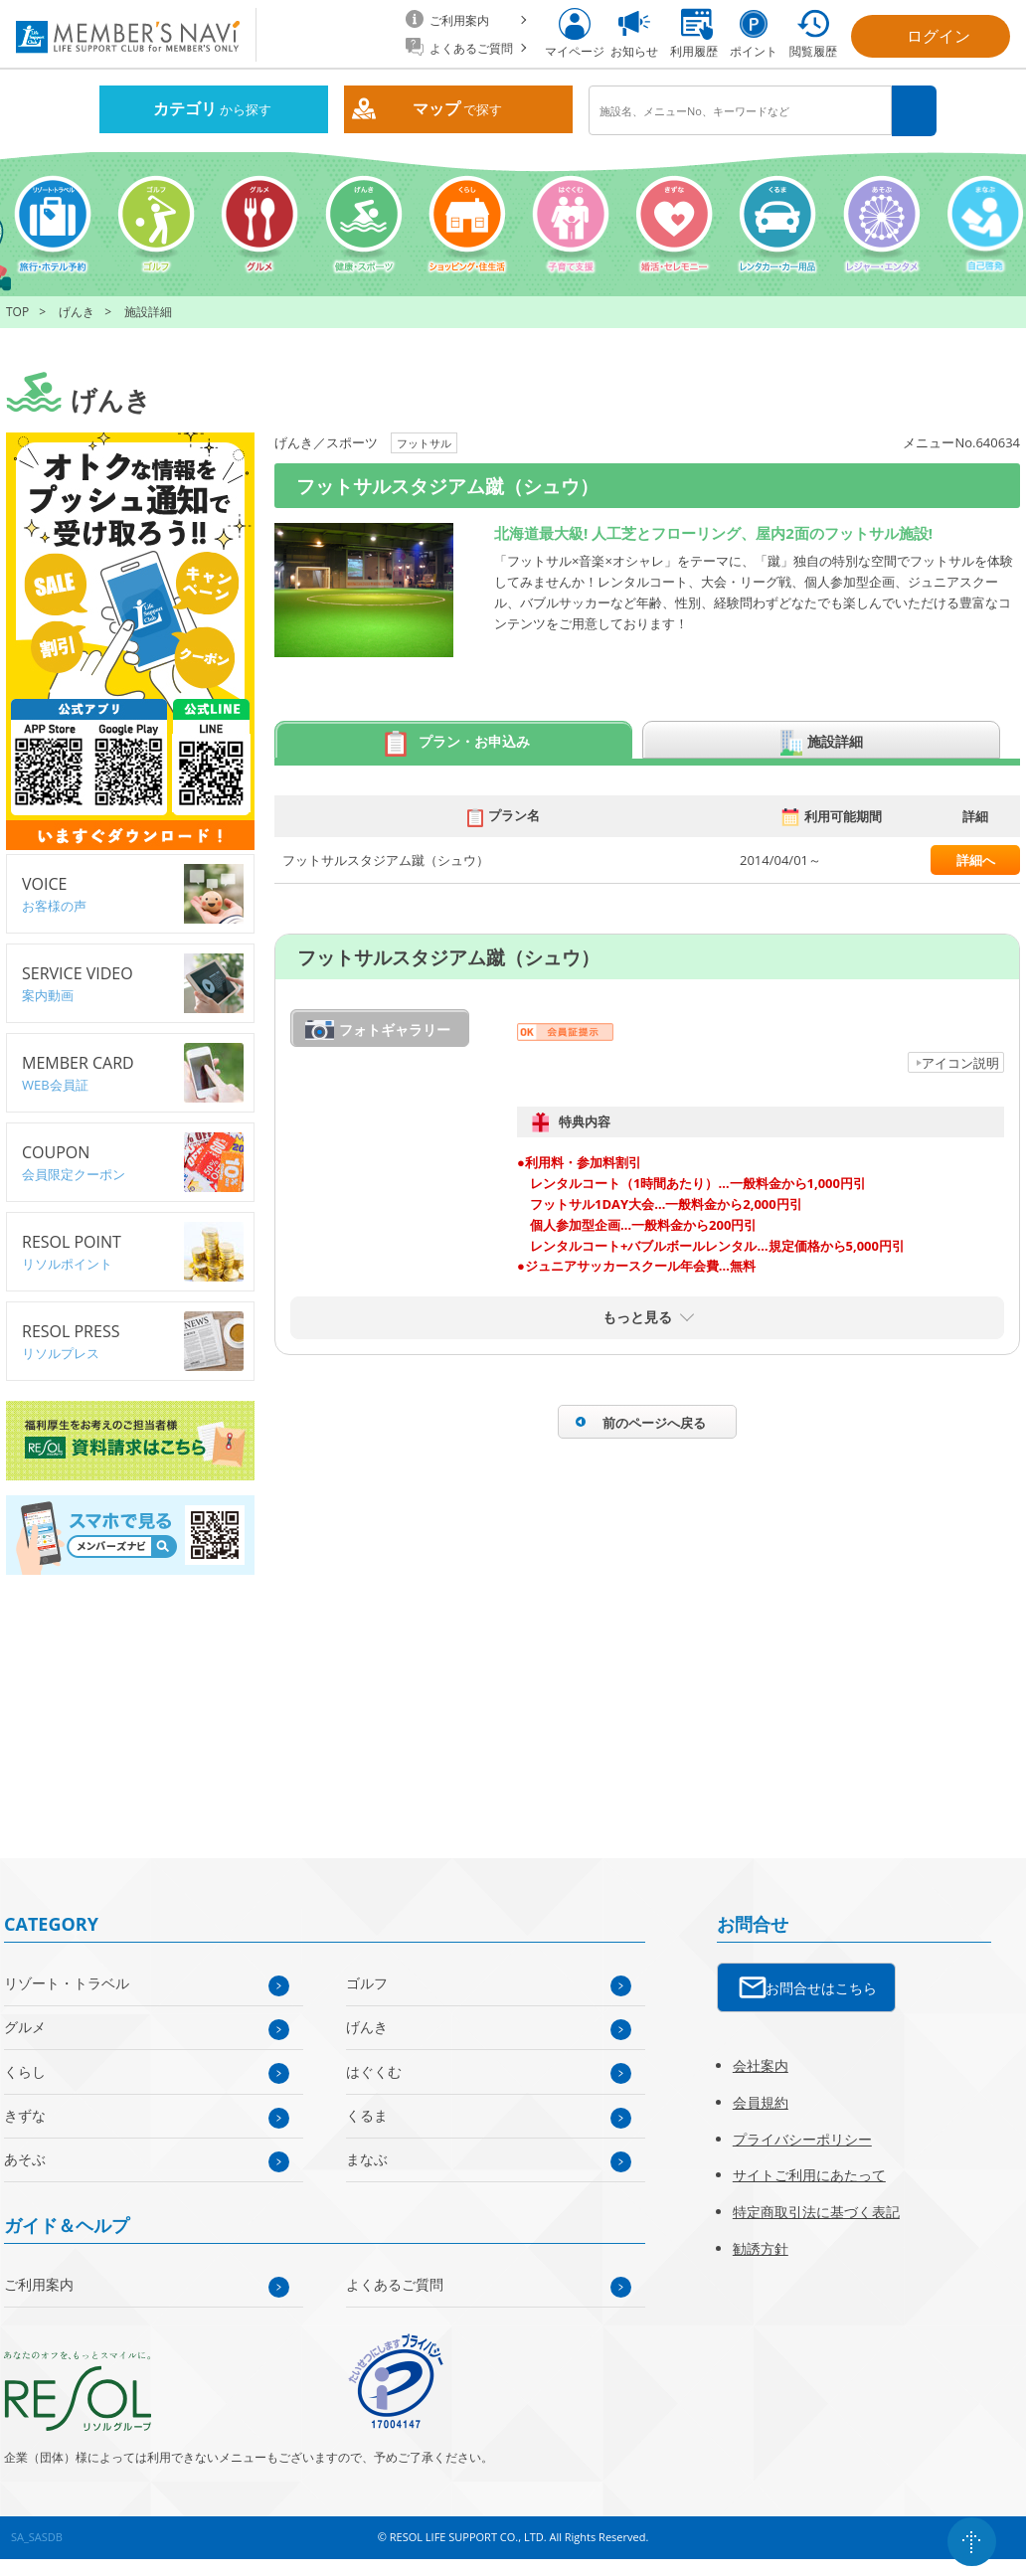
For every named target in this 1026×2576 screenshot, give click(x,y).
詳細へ (975, 860)
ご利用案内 (39, 2284)
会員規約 (760, 2102)
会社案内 (760, 2065)
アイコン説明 (960, 1063)
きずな (25, 2115)
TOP (17, 311)
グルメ (25, 2026)
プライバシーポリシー (802, 2139)
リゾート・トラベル (66, 1983)
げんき (76, 311)
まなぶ (367, 2158)
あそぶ (25, 2158)
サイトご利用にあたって (809, 2174)
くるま (367, 2115)
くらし (25, 2071)
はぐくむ (374, 2071)
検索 (914, 111)
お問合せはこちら (821, 1987)
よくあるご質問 (394, 2284)
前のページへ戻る (654, 1423)
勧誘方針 (760, 2248)
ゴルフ (367, 1983)
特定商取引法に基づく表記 (816, 2211)
